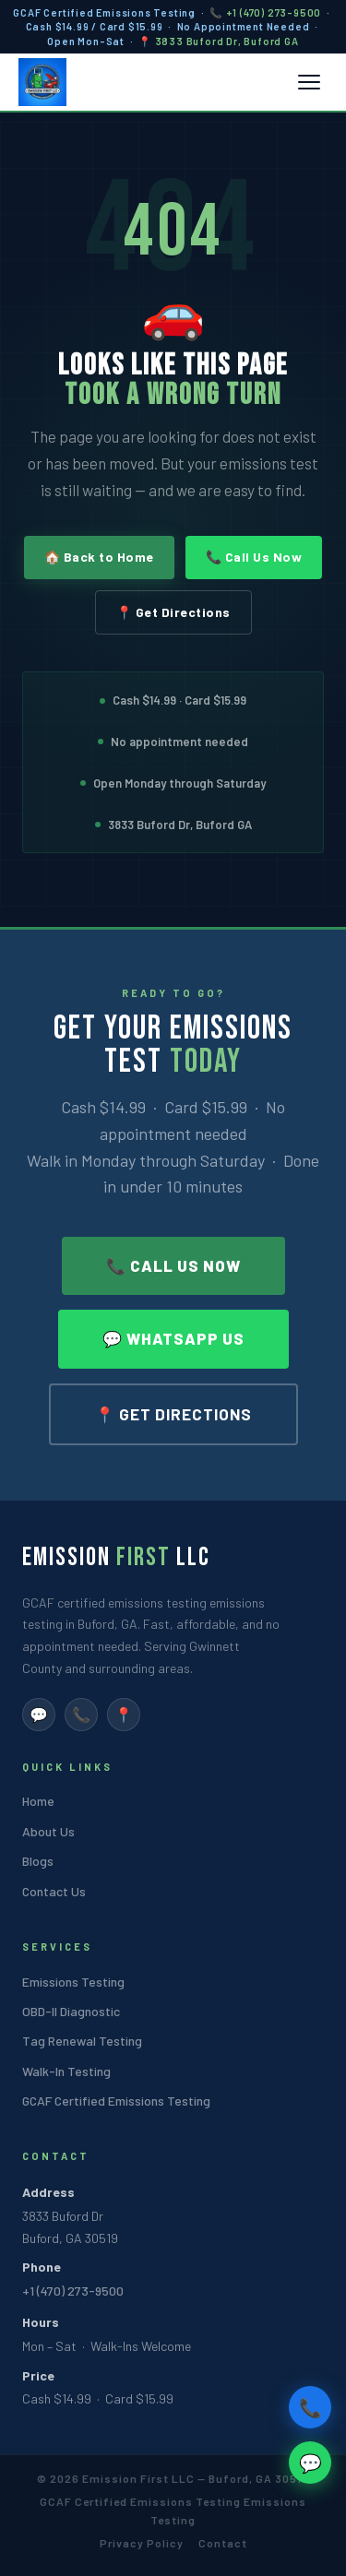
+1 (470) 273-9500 (73, 2290)
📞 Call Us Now (254, 556)
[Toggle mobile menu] (309, 82)
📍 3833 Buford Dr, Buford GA (218, 41)
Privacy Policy (142, 2542)
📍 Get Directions (173, 612)
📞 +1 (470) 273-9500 (265, 12)
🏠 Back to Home (99, 556)
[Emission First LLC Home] (42, 82)
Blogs (38, 1861)
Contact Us (54, 1891)
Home (38, 1801)
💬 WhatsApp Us (173, 1338)
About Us (48, 1831)
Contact (222, 2542)
